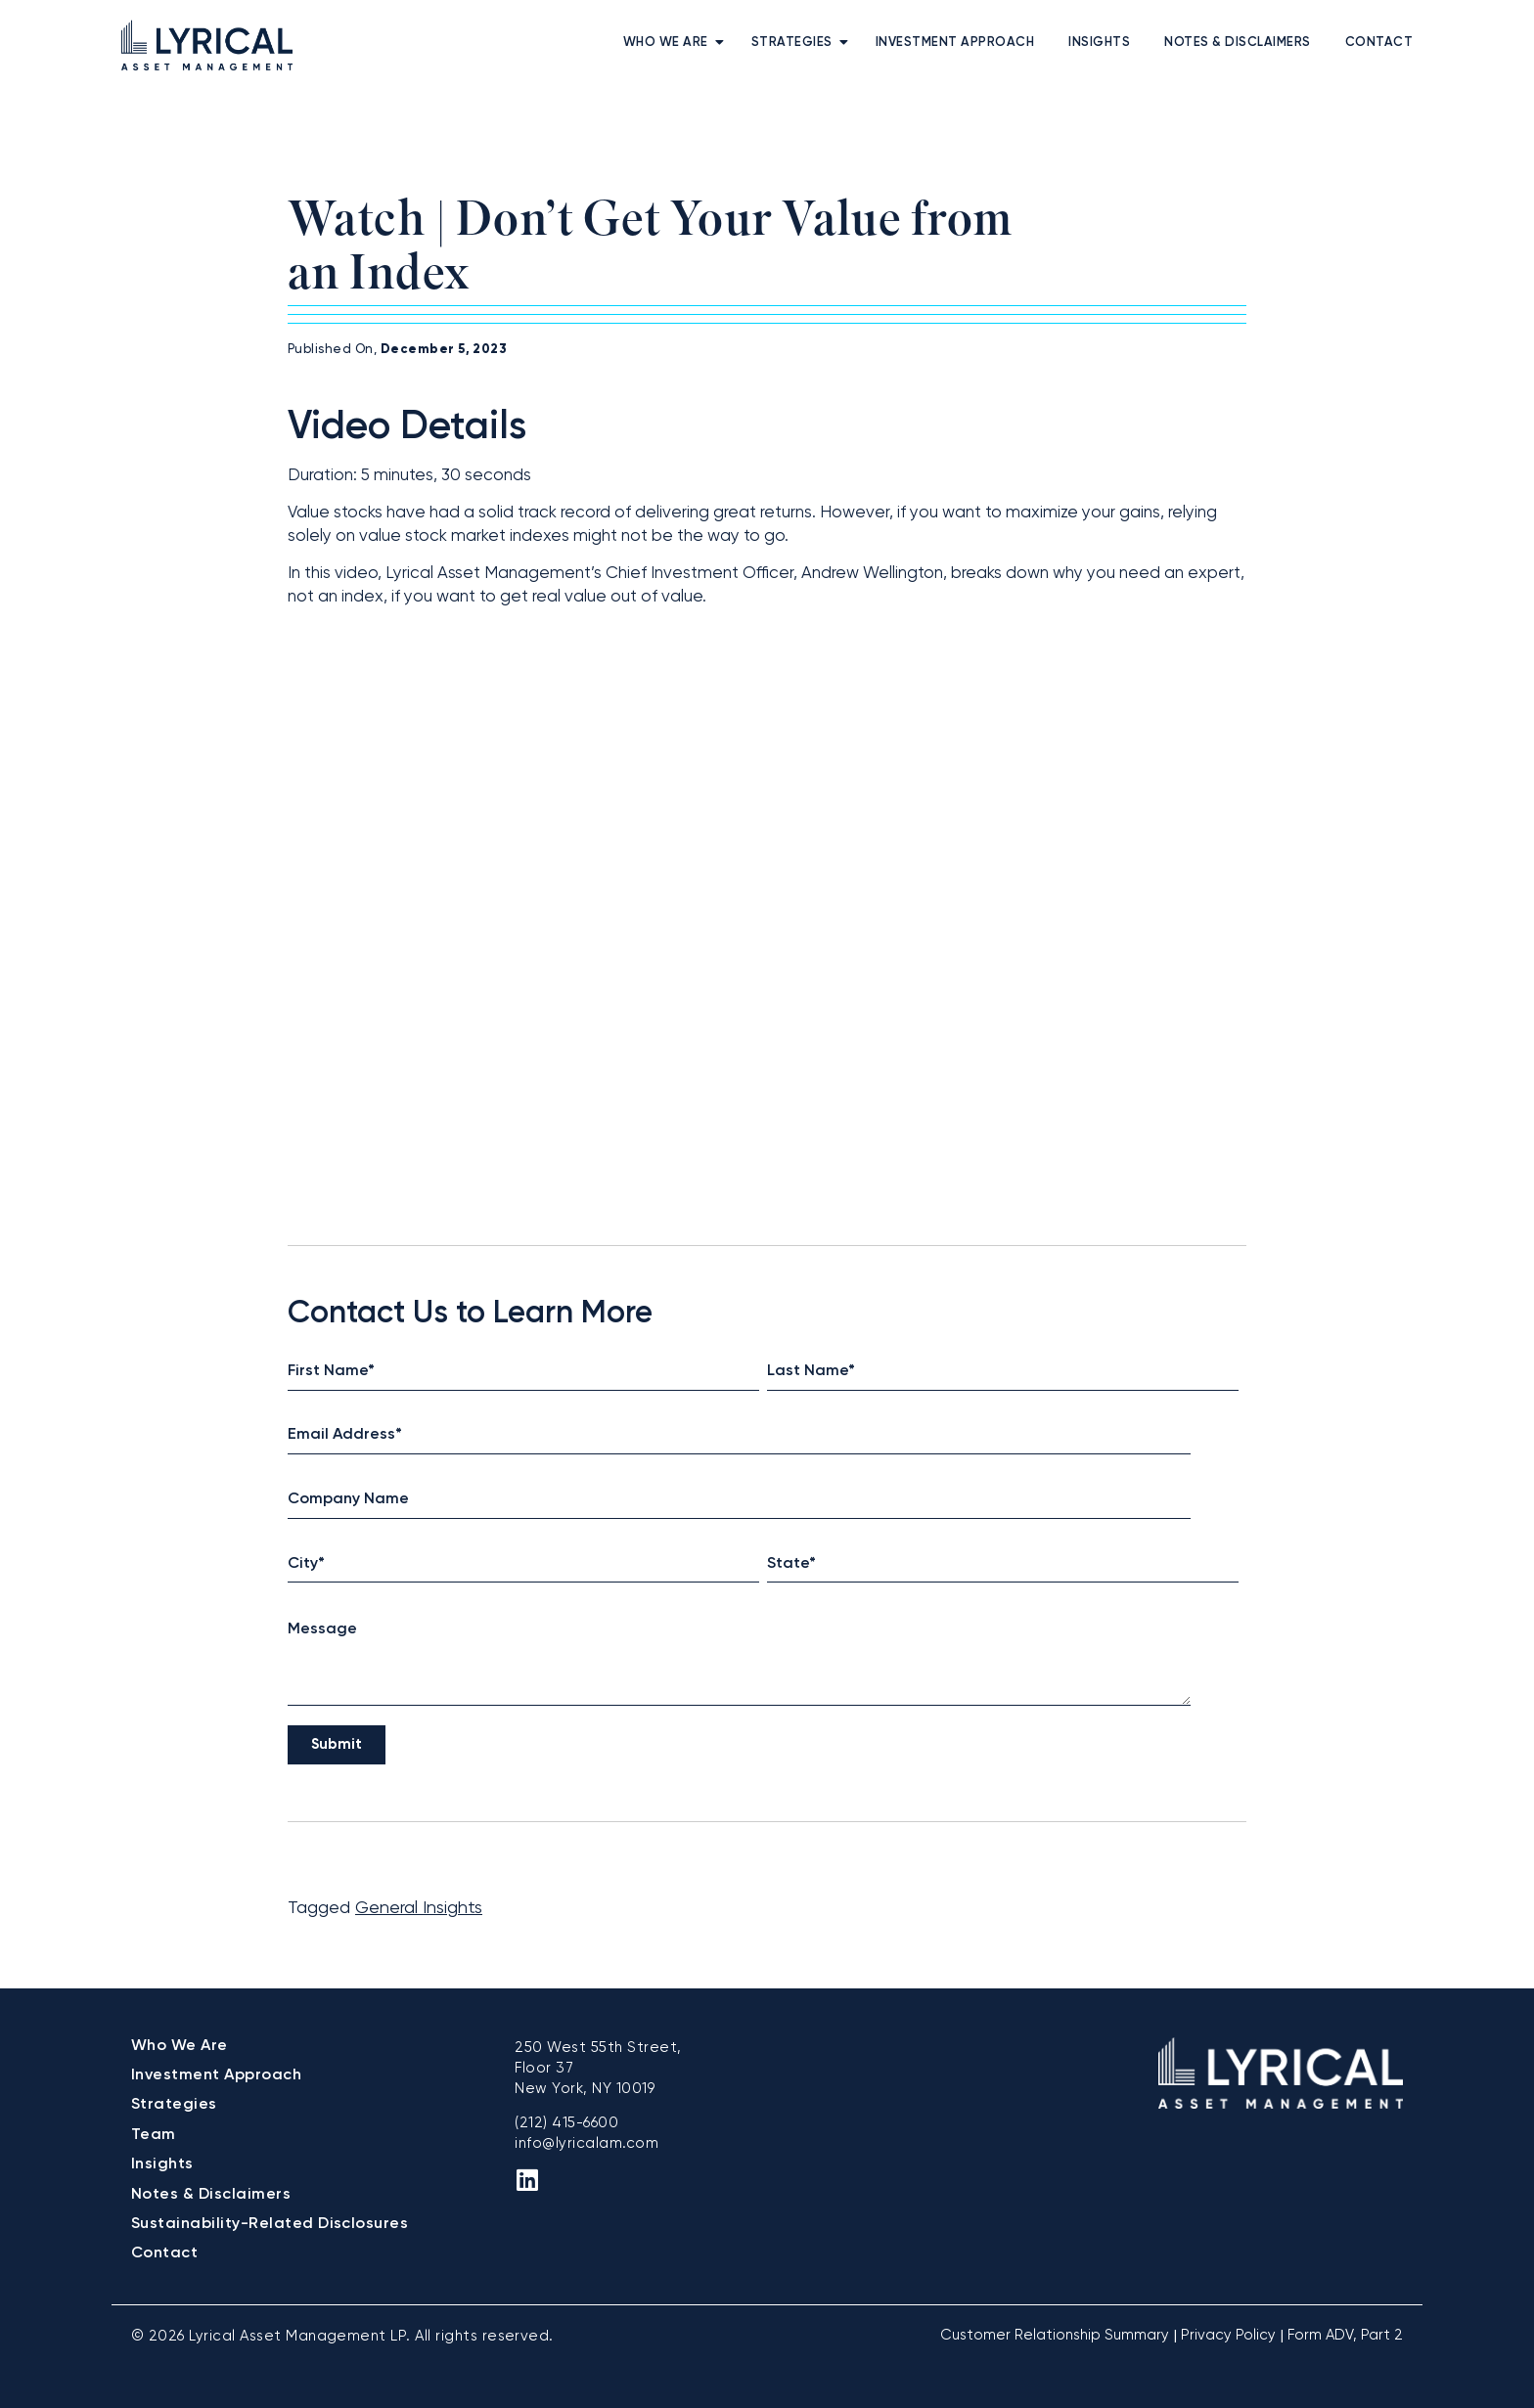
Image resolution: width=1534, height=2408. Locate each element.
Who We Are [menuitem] (665, 41)
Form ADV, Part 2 (1345, 2334)
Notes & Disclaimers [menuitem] (1237, 41)
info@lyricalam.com (586, 2143)
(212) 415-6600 (566, 2122)
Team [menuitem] (153, 2133)
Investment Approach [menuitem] (955, 41)
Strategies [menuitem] (792, 41)
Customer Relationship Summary (1054, 2334)
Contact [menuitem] (1379, 41)
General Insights (418, 1906)
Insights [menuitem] (1099, 41)
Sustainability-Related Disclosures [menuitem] (269, 2222)
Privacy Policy (1228, 2334)
